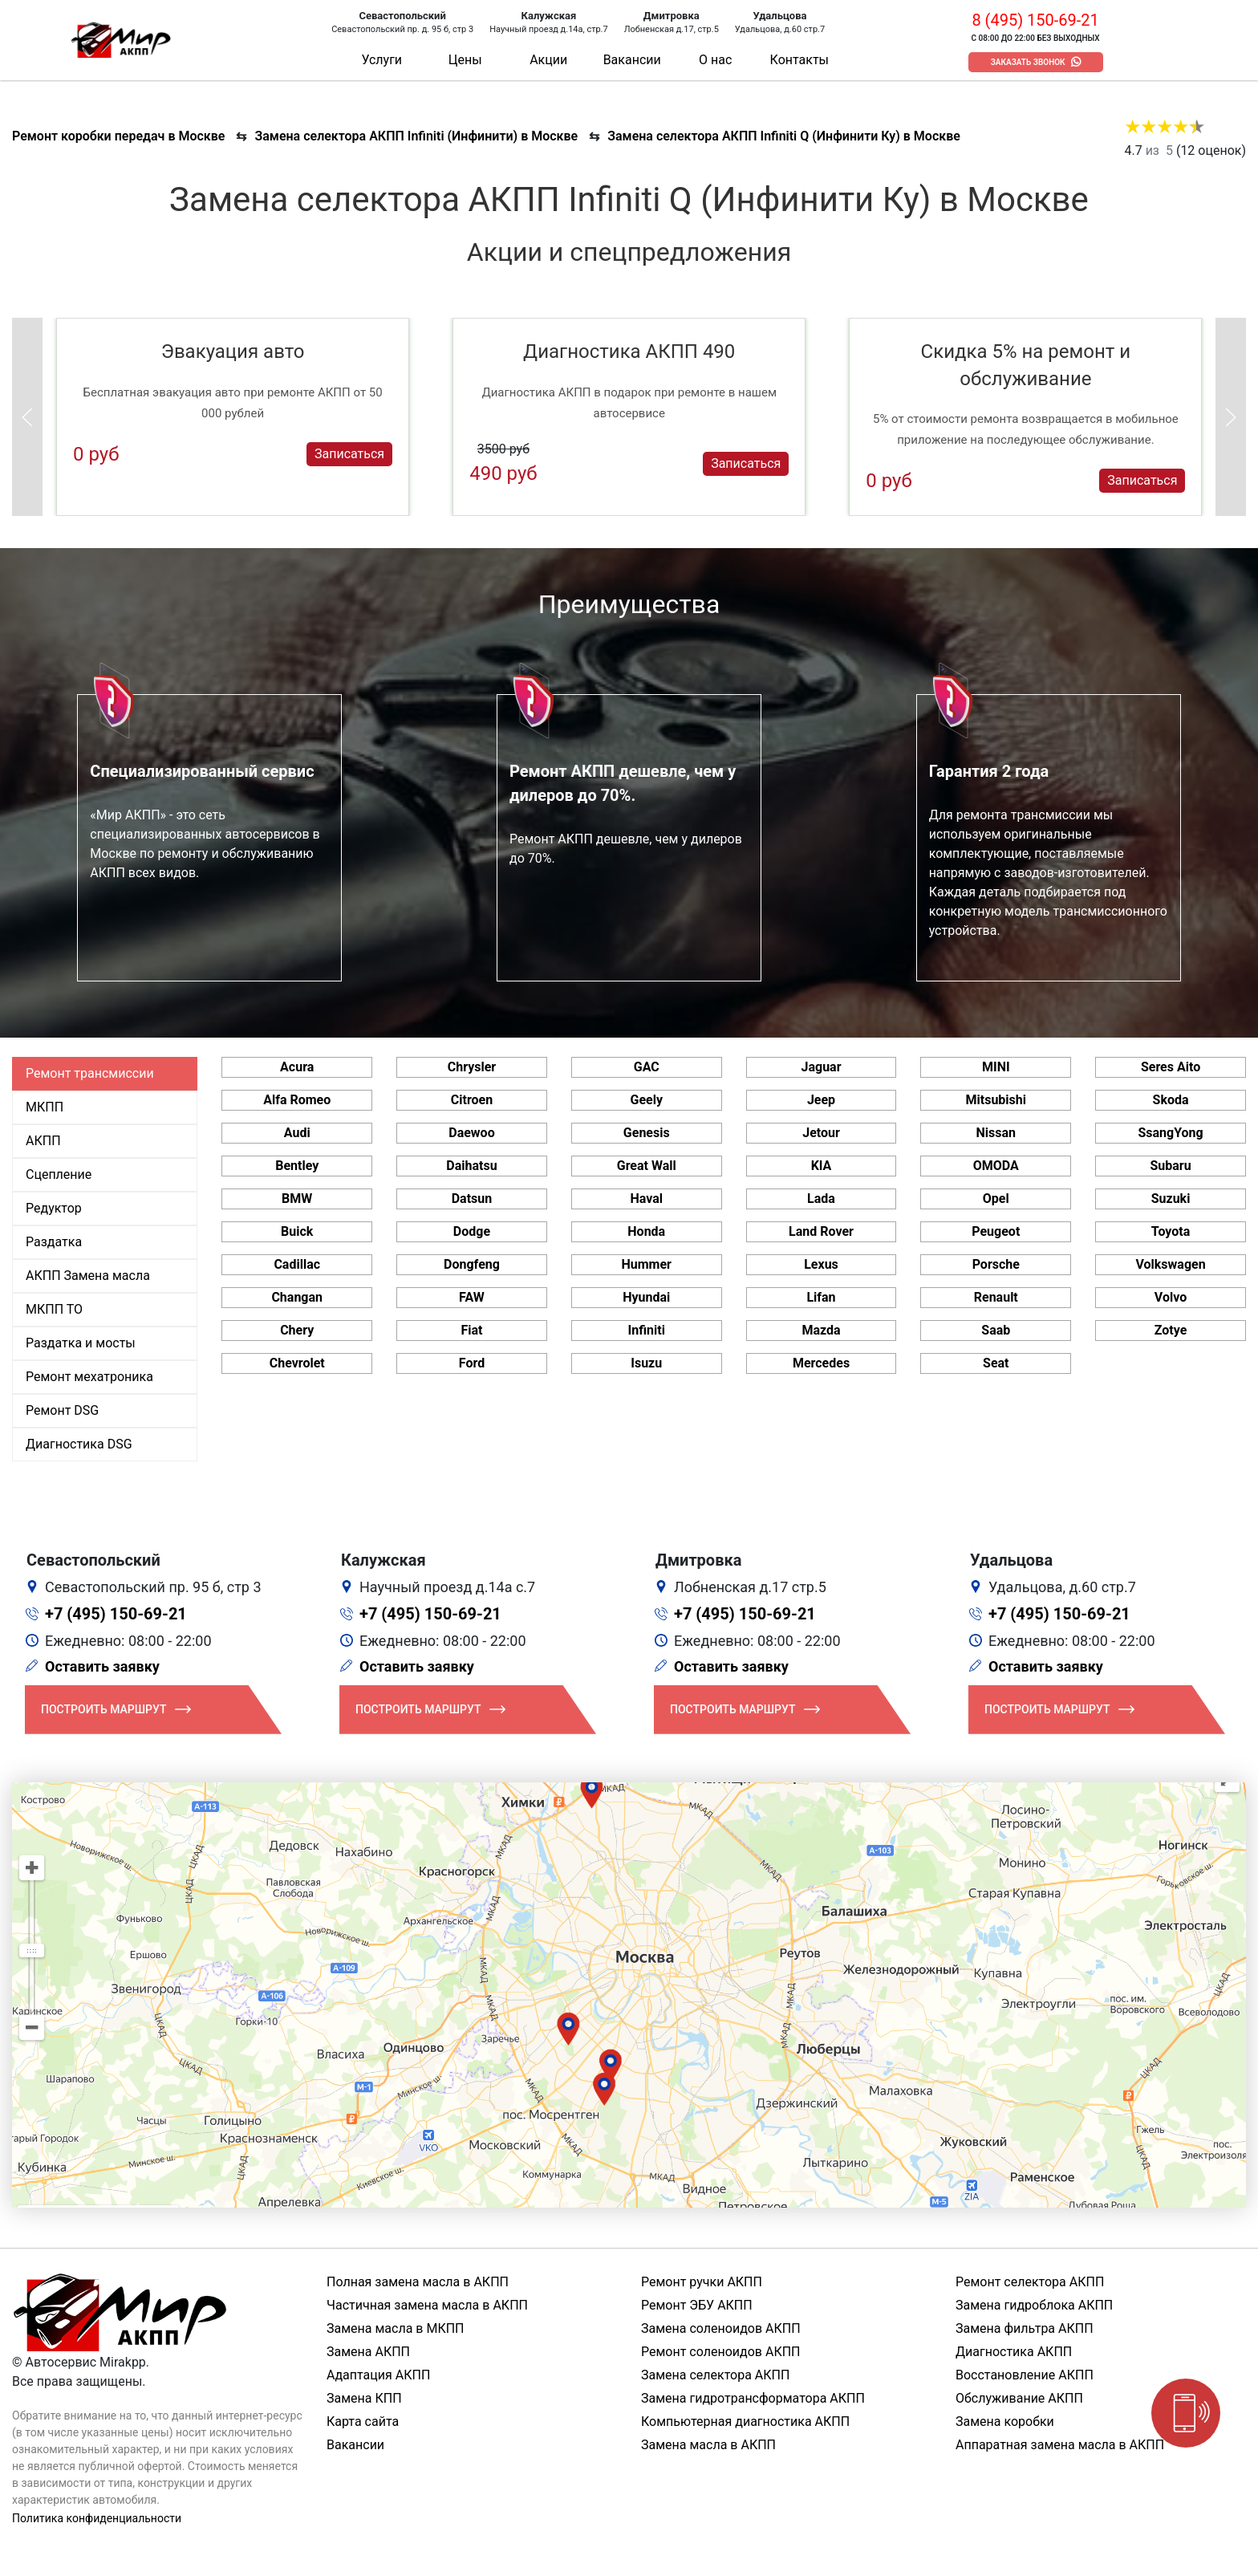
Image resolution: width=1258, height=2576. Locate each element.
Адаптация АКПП (378, 2375)
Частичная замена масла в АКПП (427, 2305)
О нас (715, 59)
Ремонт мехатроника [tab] (89, 1376)
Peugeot (996, 1231)
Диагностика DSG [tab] (79, 1444)
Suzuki (1171, 1198)
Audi (297, 1132)
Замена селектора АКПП (715, 2375)
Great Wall (646, 1165)
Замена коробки (1005, 2421)
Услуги (381, 59)
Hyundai (646, 1297)
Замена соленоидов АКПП (721, 2328)
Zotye (1171, 1330)
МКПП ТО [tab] (54, 1309)
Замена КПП (364, 2398)
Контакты (799, 59)
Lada (821, 1198)
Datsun (472, 1198)
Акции (548, 59)
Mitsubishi (996, 1099)
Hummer (647, 1264)
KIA (821, 1165)
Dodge (471, 1231)
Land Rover (821, 1231)
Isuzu (646, 1363)
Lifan (820, 1297)
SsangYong (1170, 1132)
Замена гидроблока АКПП (1034, 2305)
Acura (297, 1067)
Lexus (821, 1264)
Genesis (646, 1132)
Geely (647, 1099)
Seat (995, 1363)
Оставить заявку (102, 1666)
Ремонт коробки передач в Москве (118, 136)
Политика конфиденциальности (96, 2518)
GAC (646, 1067)
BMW (297, 1198)
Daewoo (471, 1132)
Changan (297, 1297)
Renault (996, 1297)
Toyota (1170, 1231)
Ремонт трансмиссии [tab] (90, 1073)
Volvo (1171, 1297)
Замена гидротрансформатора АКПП (753, 2398)
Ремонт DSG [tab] (62, 1410)
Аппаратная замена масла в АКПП (1060, 2444)
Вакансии (632, 59)
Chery (297, 1330)
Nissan (996, 1132)
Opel (996, 1198)
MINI (996, 1067)
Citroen (472, 1099)
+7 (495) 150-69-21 (116, 1613)
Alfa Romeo (297, 1099)
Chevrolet (297, 1363)
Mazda (820, 1330)
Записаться (349, 453)
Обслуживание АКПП (1019, 2398)
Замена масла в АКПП (708, 2444)
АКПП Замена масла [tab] (88, 1275)
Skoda (1171, 1099)
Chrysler (472, 1067)
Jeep (821, 1099)
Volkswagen (1170, 1264)
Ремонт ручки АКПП (701, 2282)
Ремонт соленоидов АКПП (721, 2351)
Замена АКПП (368, 2351)
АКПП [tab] (43, 1140)
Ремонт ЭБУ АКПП (697, 2305)
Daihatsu (471, 1165)
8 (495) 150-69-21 (1035, 20)
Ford (472, 1363)
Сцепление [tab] (58, 1174)
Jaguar (821, 1067)
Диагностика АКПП (1014, 2351)
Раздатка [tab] (54, 1241)
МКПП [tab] (44, 1107)
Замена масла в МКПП (396, 2328)
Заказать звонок (1028, 62)
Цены (465, 59)
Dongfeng (472, 1264)
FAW (472, 1297)
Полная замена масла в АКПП (418, 2282)
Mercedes (821, 1363)
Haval (646, 1198)
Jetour (821, 1132)
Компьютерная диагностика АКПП (745, 2421)
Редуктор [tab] (54, 1208)
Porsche (996, 1264)
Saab (995, 1330)
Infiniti (646, 1330)
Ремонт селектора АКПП (1030, 2282)
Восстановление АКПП (1025, 2375)
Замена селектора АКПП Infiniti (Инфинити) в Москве (416, 136)
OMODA (996, 1165)
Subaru (1170, 1165)
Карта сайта (363, 2421)
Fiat (471, 1330)
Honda (646, 1231)
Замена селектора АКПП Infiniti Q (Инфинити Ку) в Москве (783, 136)
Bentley (297, 1165)
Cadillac (297, 1264)
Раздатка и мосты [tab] (81, 1343)
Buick (297, 1231)
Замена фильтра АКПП (1025, 2328)
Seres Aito (1170, 1067)
